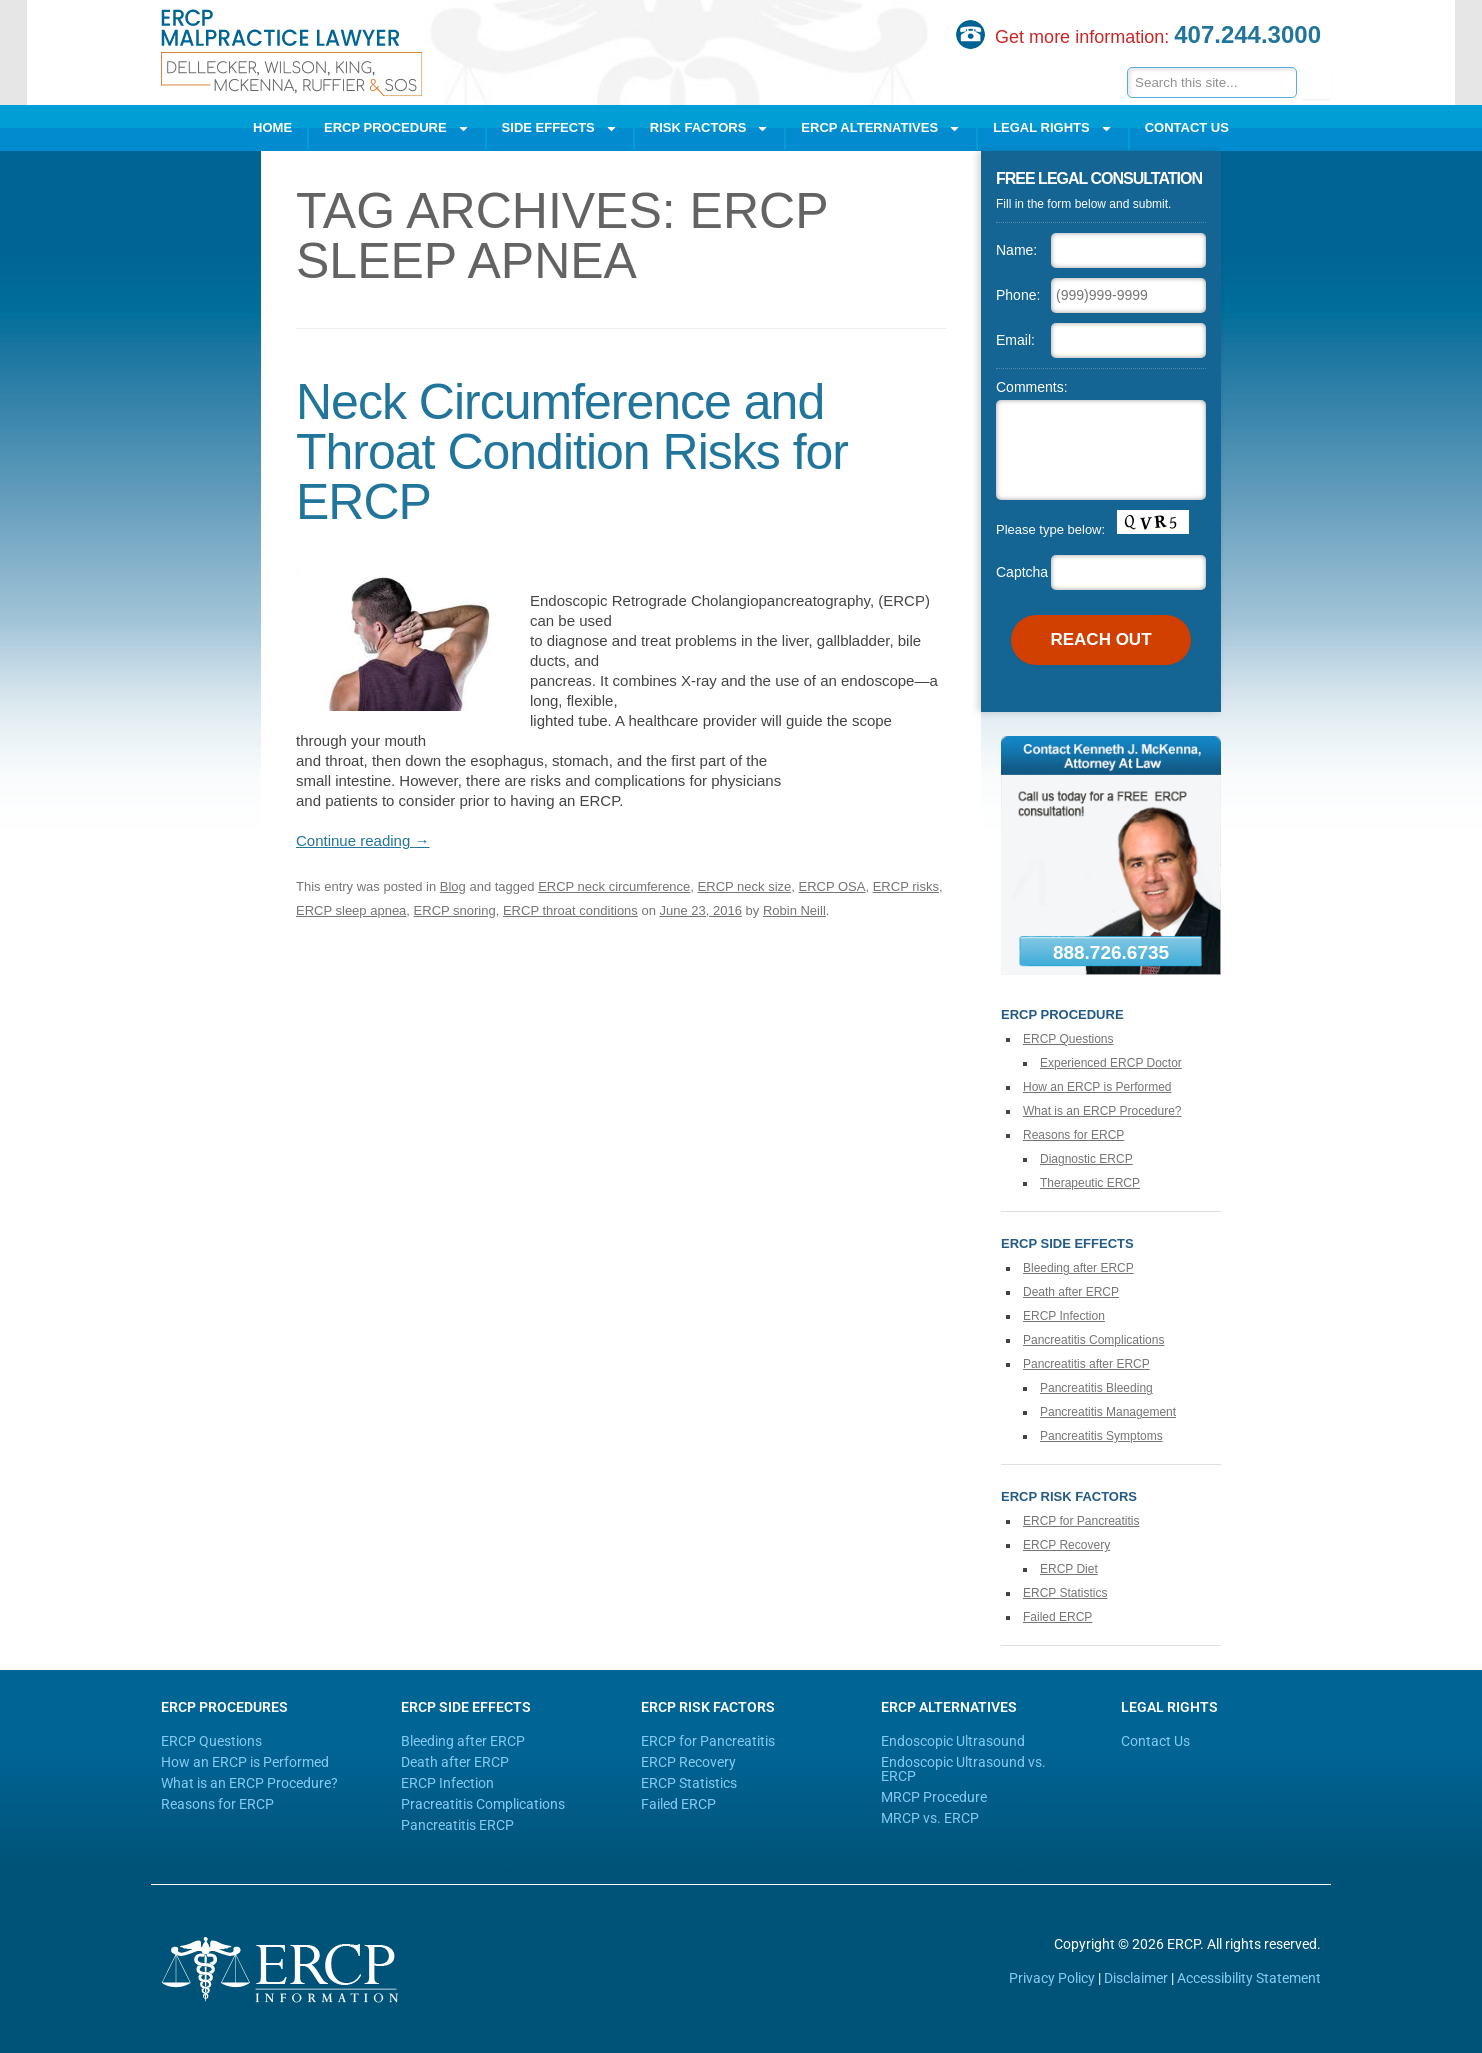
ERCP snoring (455, 910)
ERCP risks (906, 886)
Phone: (1018, 295)
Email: (1015, 340)
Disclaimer (1136, 1978)
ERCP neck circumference (614, 886)
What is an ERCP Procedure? (1102, 1111)
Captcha (1022, 572)
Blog (453, 886)
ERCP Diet (1069, 1569)
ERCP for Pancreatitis (1081, 1521)
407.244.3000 (1247, 34)
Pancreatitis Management (1108, 1412)
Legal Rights (1053, 128)
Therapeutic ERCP (1090, 1183)
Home (272, 127)
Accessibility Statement (1249, 1978)
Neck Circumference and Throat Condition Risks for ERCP (572, 452)
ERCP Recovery (1066, 1545)
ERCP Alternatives (881, 128)
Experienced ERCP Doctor (1111, 1063)
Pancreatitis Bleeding (1096, 1388)
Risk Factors (710, 128)
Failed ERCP (1057, 1617)
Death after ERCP (1071, 1292)
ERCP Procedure (397, 128)
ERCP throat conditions (570, 910)
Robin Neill (794, 910)
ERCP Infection (1064, 1316)
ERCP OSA (832, 886)
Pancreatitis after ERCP (1086, 1364)
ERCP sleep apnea (351, 910)
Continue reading (362, 840)
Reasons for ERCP (1073, 1135)
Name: (1016, 250)
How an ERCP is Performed (1097, 1087)
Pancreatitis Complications (1093, 1340)
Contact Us (1187, 127)
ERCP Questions (1068, 1039)
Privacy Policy (1052, 1978)
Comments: (1032, 387)
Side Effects (560, 128)
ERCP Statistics (1065, 1593)
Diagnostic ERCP (1086, 1159)
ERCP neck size (745, 886)
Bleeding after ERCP (1078, 1268)
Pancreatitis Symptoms (1101, 1436)
